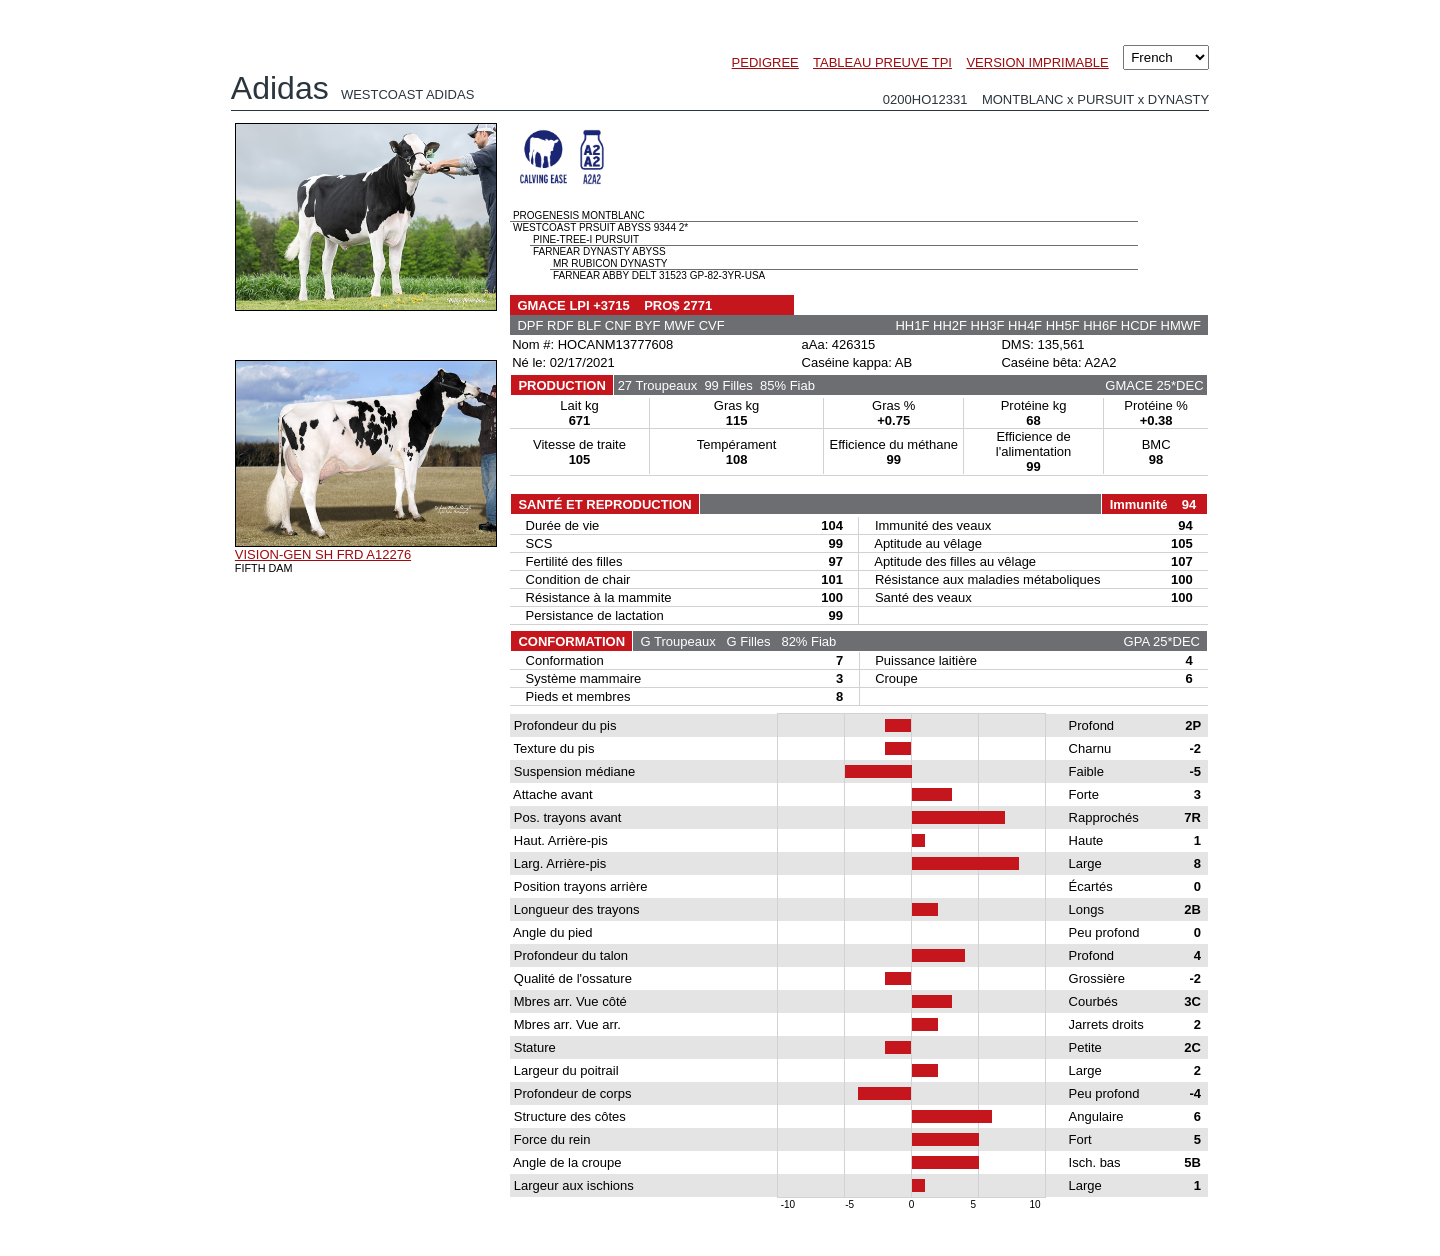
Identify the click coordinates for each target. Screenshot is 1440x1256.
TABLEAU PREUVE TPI (882, 62)
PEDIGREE (765, 62)
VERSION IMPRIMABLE (1037, 62)
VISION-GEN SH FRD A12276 (323, 554)
